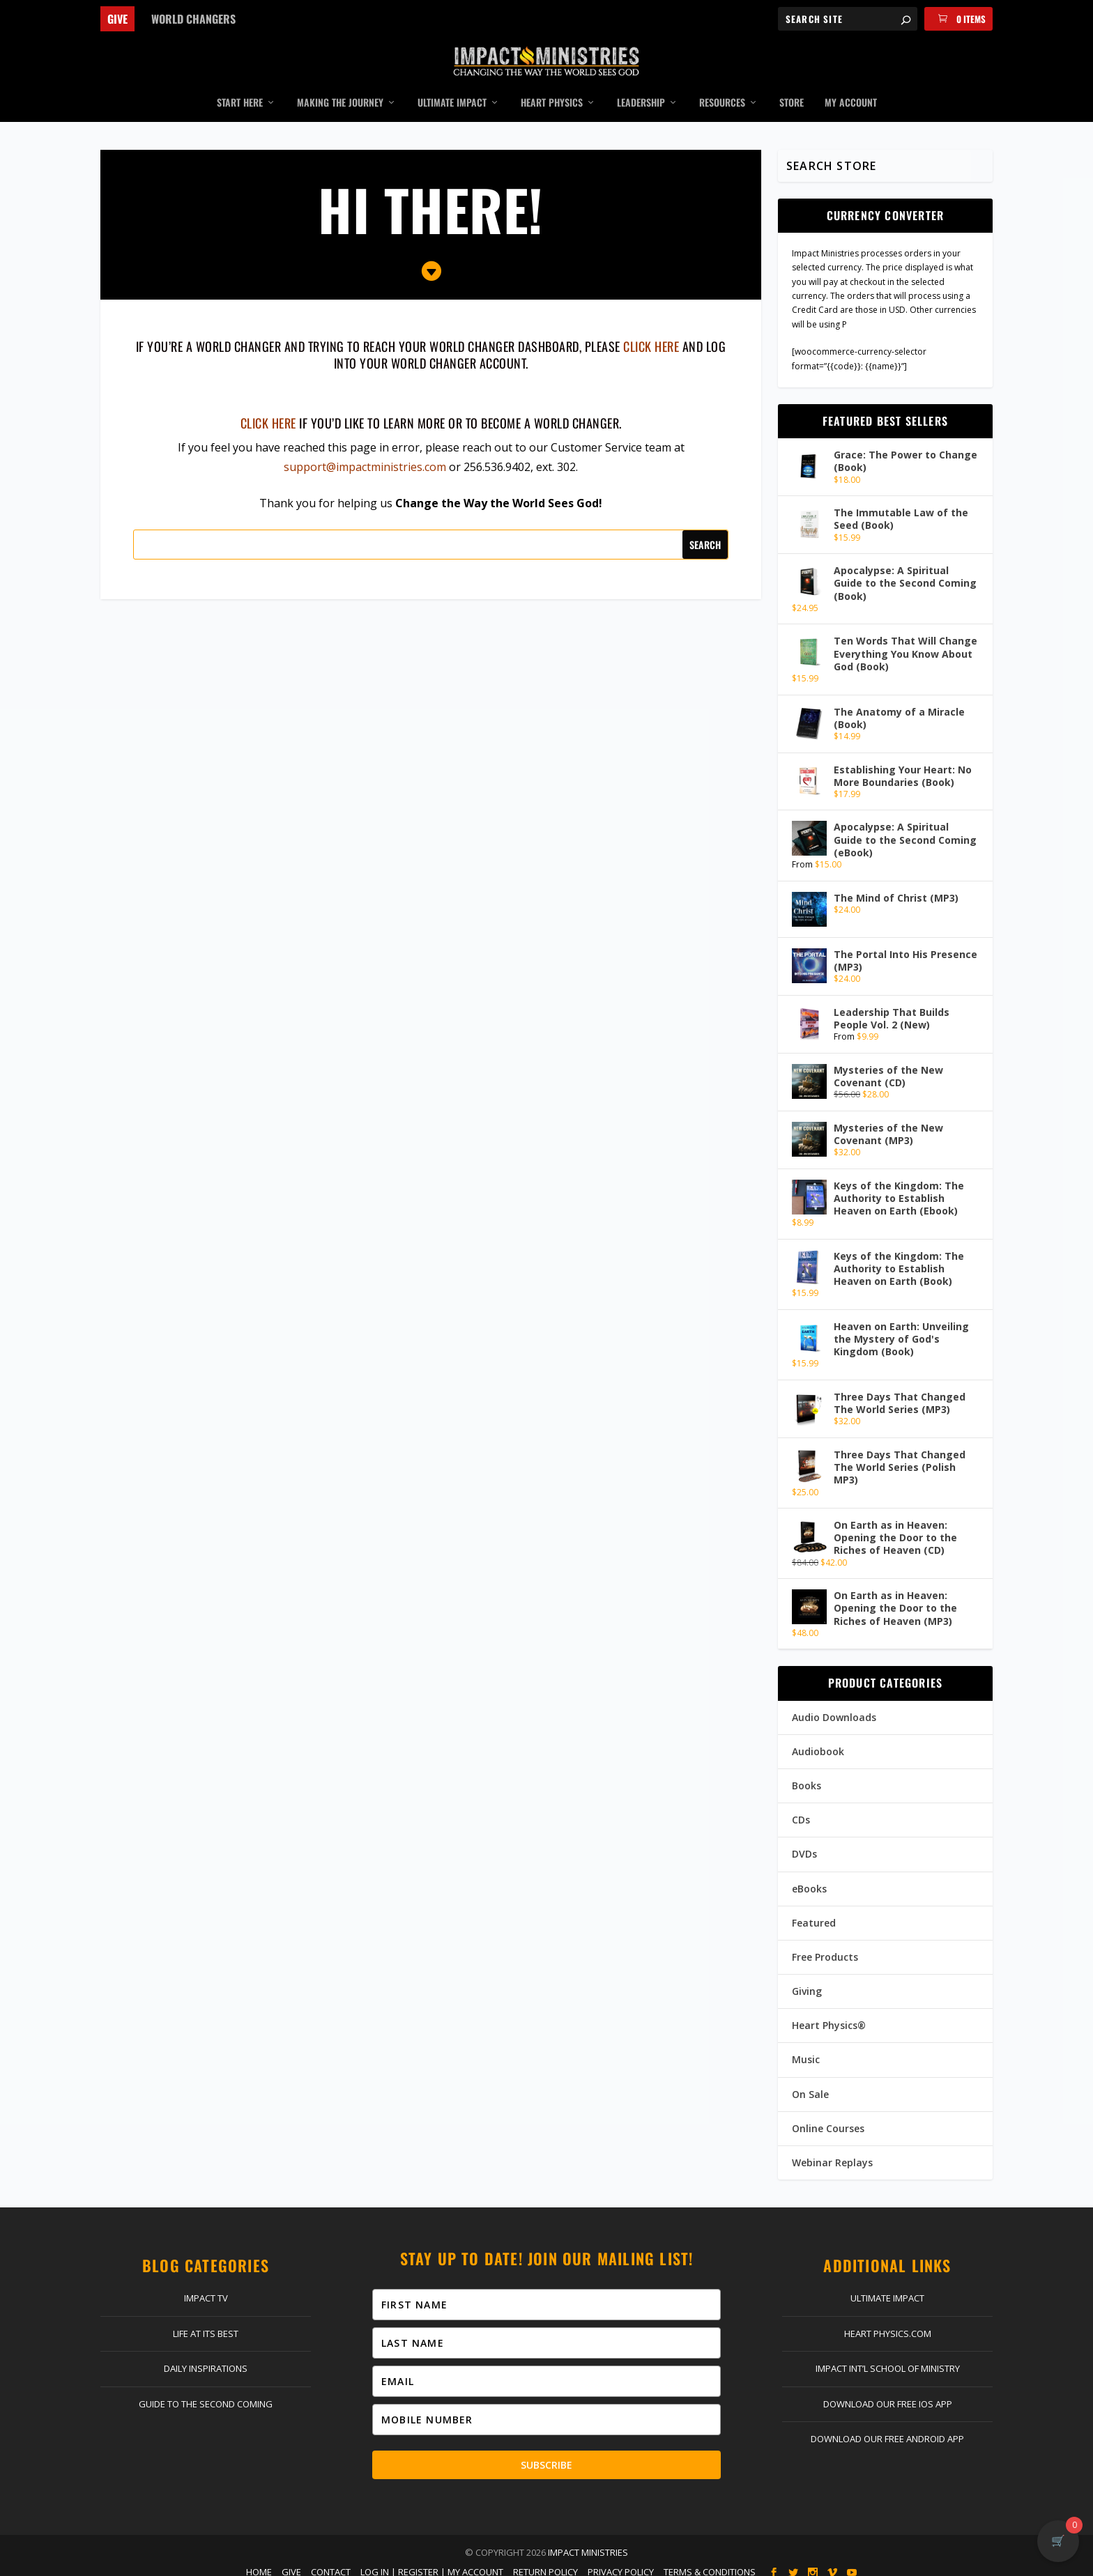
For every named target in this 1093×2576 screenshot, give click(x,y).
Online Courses (828, 2117)
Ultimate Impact (452, 92)
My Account (851, 92)
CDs (801, 1810)
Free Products (825, 1946)
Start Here (240, 92)
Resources (722, 92)
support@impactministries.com (365, 456)
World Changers (193, 18)
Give (117, 18)
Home (259, 2561)
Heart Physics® (829, 2015)
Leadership (641, 92)
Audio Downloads (834, 1706)
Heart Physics (552, 92)
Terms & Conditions (710, 2561)
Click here (268, 412)
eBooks (809, 1878)
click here (651, 336)
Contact (331, 2561)
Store (791, 92)
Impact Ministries (588, 2542)
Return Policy (545, 2561)
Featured (814, 1912)
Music (806, 2049)
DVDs (804, 1844)
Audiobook (818, 1741)
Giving (807, 1981)
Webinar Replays (832, 2152)
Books (806, 1775)
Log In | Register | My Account (431, 2561)
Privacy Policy (621, 2561)
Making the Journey (340, 92)
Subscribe (546, 2454)
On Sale (810, 2083)
